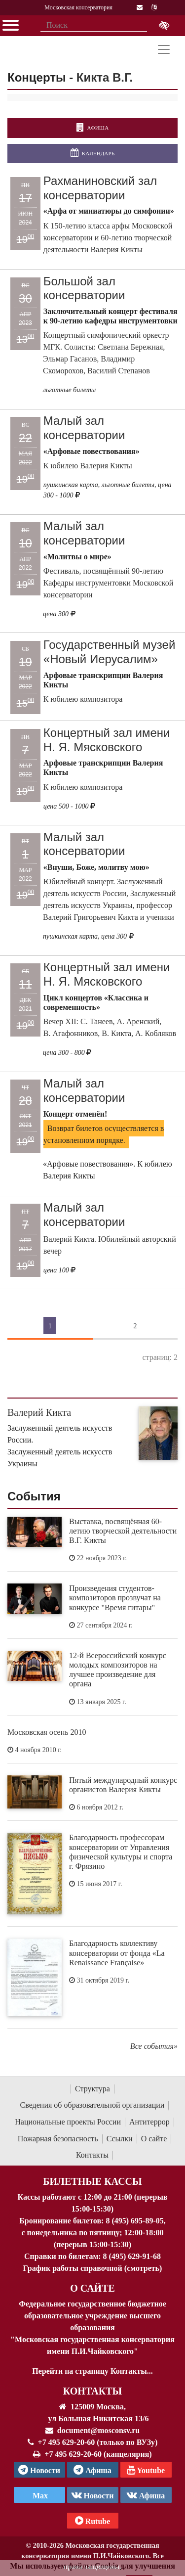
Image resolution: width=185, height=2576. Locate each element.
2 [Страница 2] (135, 1325)
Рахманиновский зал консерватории (100, 188)
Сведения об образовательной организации (92, 2105)
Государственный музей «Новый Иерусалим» (109, 652)
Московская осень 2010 (46, 1732)
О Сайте (92, 2288)
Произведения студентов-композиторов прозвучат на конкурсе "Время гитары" (115, 1597)
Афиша (146, 2495)
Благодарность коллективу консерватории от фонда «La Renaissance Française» (117, 1952)
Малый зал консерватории (84, 428)
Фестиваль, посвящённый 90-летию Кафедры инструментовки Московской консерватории (108, 583)
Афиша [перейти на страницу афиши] (92, 128)
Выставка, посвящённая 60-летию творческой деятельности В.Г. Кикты (123, 1530)
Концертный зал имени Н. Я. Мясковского (106, 740)
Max (39, 2495)
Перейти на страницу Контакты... (92, 2371)
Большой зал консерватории (84, 288)
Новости (93, 2495)
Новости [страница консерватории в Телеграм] (39, 2470)
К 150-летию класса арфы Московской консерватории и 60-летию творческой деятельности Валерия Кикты (108, 238)
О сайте (154, 2138)
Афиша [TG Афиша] (92, 2470)
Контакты (92, 2155)
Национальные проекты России (68, 2122)
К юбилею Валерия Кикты (87, 465)
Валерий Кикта (39, 1412)
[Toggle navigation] (163, 49)
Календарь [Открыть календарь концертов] (92, 153)
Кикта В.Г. (104, 77)
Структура (92, 2088)
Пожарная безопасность (58, 2138)
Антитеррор (149, 2122)
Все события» (154, 2046)
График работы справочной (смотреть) (92, 2268)
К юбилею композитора (82, 699)
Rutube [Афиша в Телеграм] (93, 2521)
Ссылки (120, 2138)
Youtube (146, 2470)
